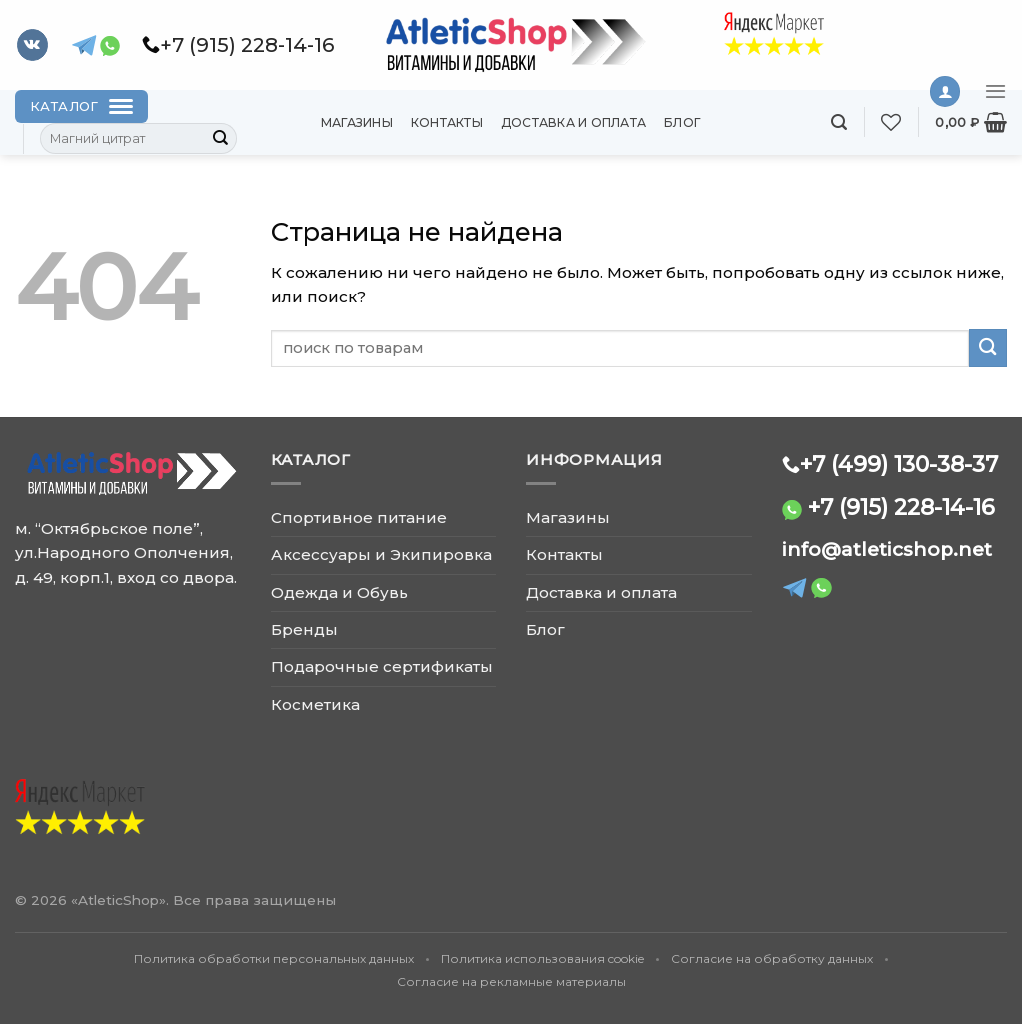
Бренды (304, 629)
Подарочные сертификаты (382, 666)
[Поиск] (839, 122)
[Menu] (995, 91)
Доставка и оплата (573, 122)
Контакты (447, 122)
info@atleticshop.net (887, 549)
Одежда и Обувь (339, 592)
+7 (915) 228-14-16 (901, 507)
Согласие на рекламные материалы (511, 981)
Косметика (315, 704)
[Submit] (221, 139)
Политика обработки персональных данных (274, 958)
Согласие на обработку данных (772, 958)
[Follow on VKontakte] (32, 45)
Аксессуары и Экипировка (381, 554)
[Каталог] (81, 106)
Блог (682, 122)
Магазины (357, 122)
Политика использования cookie (542, 958)
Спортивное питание (359, 517)
